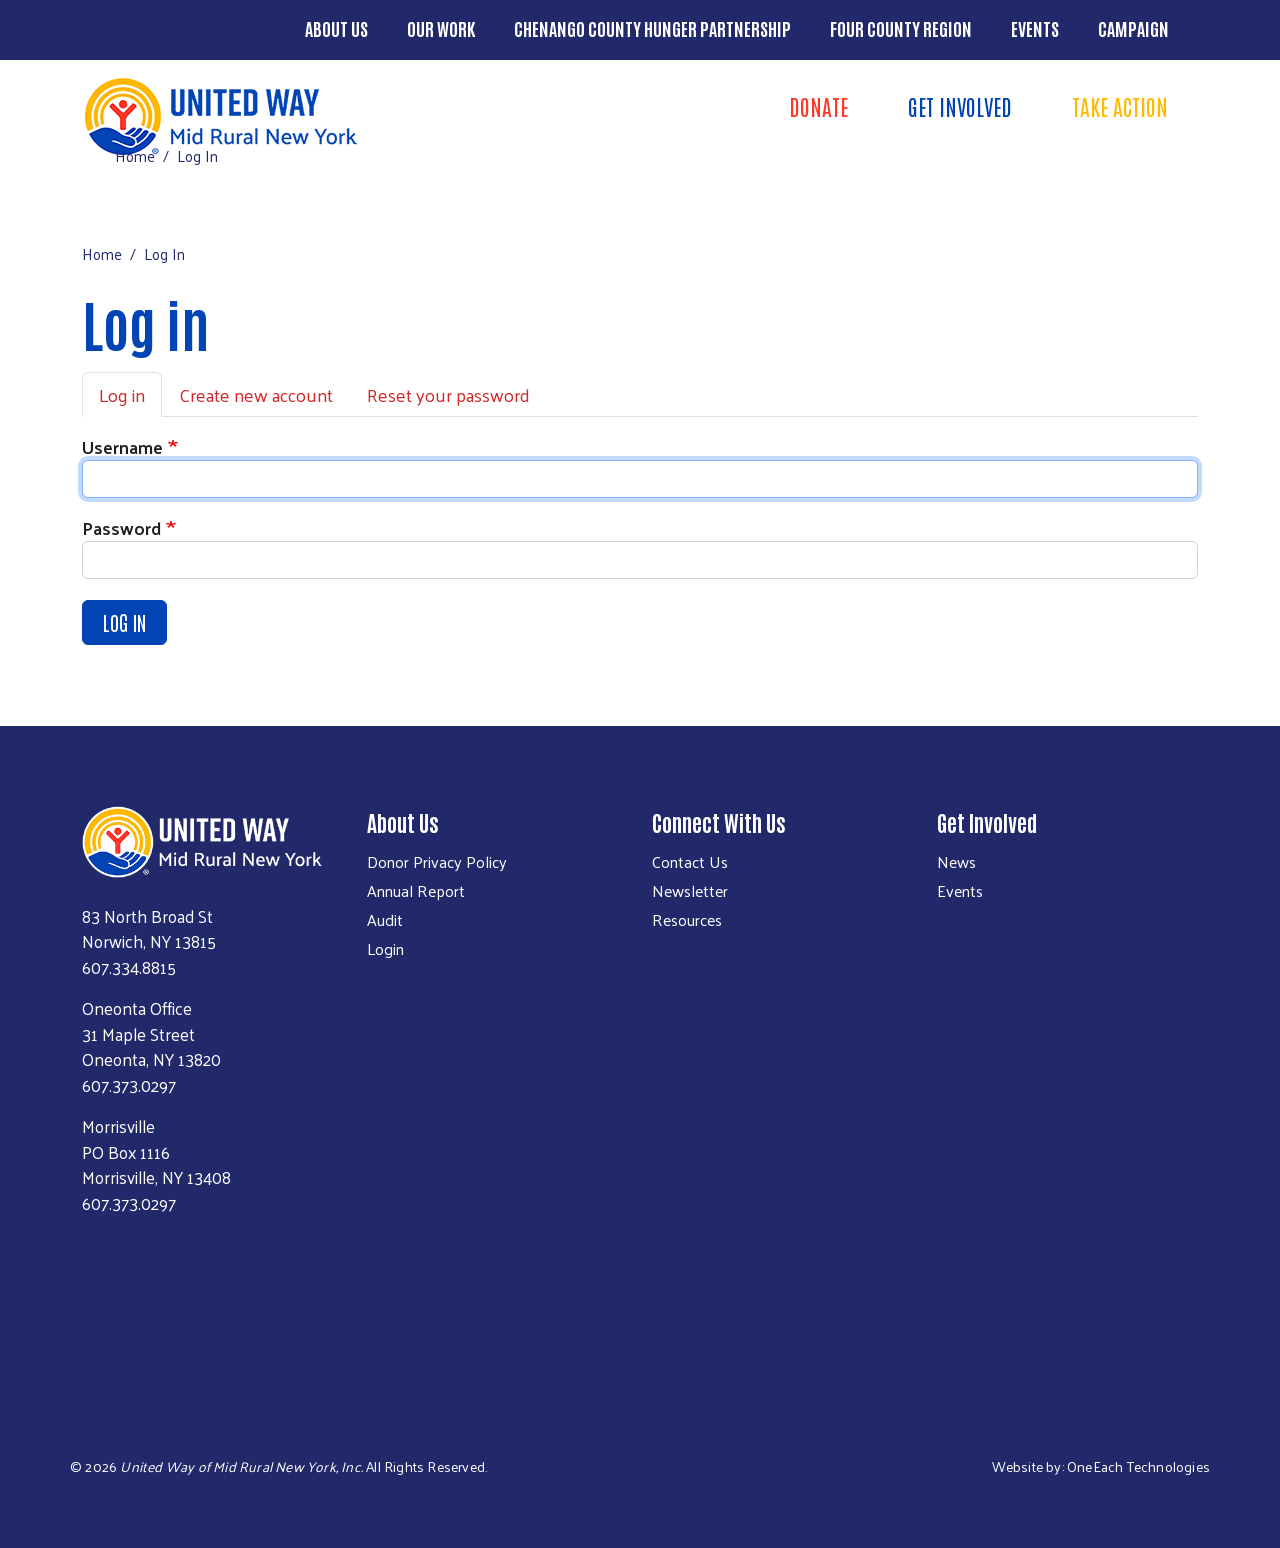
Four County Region (901, 28)
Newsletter (690, 891)
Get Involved (960, 106)
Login (385, 949)
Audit (385, 920)
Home (135, 155)
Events (1035, 28)
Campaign (1133, 28)
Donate (818, 106)
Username (122, 446)
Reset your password (448, 394)
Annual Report (416, 891)
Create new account (256, 394)
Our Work (441, 28)
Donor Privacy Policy (437, 862)
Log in (122, 394)
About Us (336, 28)
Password (121, 527)
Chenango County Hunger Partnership (652, 28)
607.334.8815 (129, 967)
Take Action (1120, 106)
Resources (687, 920)
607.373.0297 (129, 1085)
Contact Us (690, 862)
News (956, 862)
